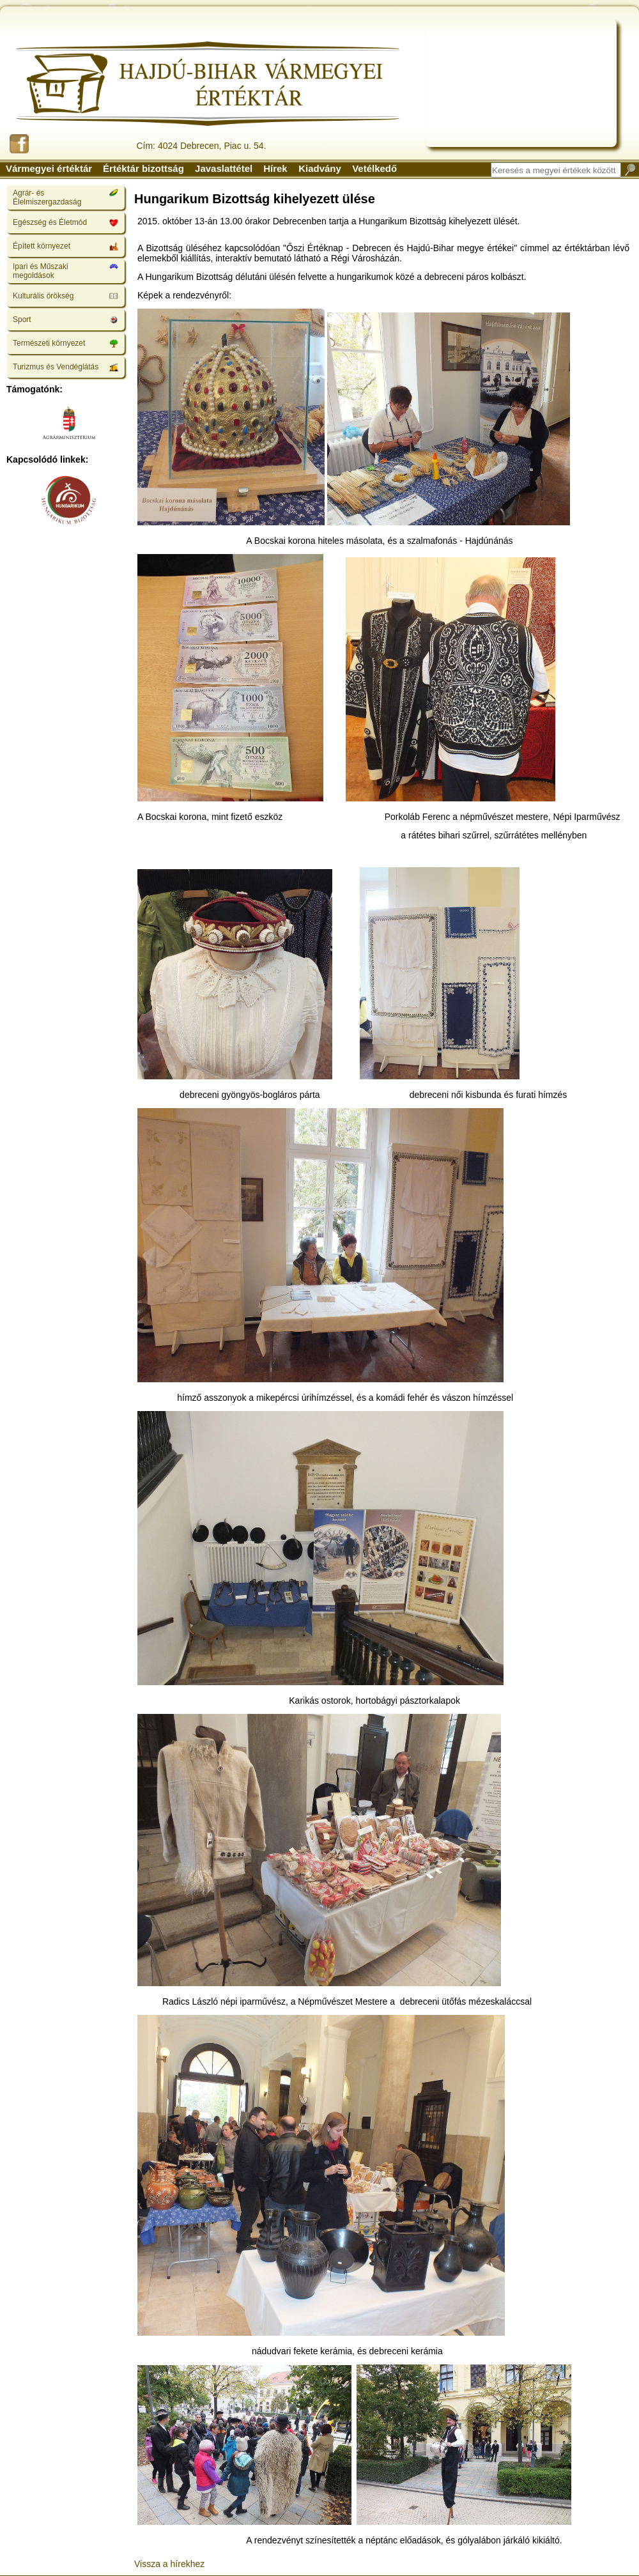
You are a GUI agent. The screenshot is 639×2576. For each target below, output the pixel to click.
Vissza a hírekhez (169, 2564)
